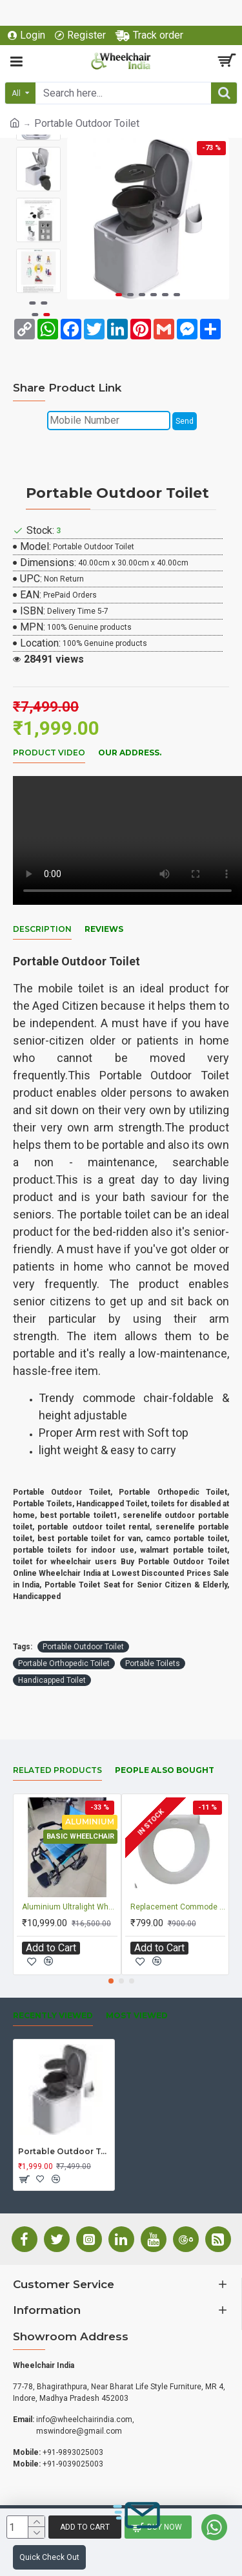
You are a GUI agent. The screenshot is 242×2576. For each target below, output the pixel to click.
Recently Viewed (53, 2015)
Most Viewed (137, 2015)
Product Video (49, 752)
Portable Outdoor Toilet (83, 1646)
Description (42, 929)
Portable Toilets (152, 1663)
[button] (119, 294)
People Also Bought (164, 1770)
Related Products (57, 1770)
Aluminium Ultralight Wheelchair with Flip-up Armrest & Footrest (69, 1906)
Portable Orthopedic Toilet (64, 1663)
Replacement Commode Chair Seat (178, 1906)
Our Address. (129, 752)
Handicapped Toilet (52, 1680)
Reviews (104, 929)
